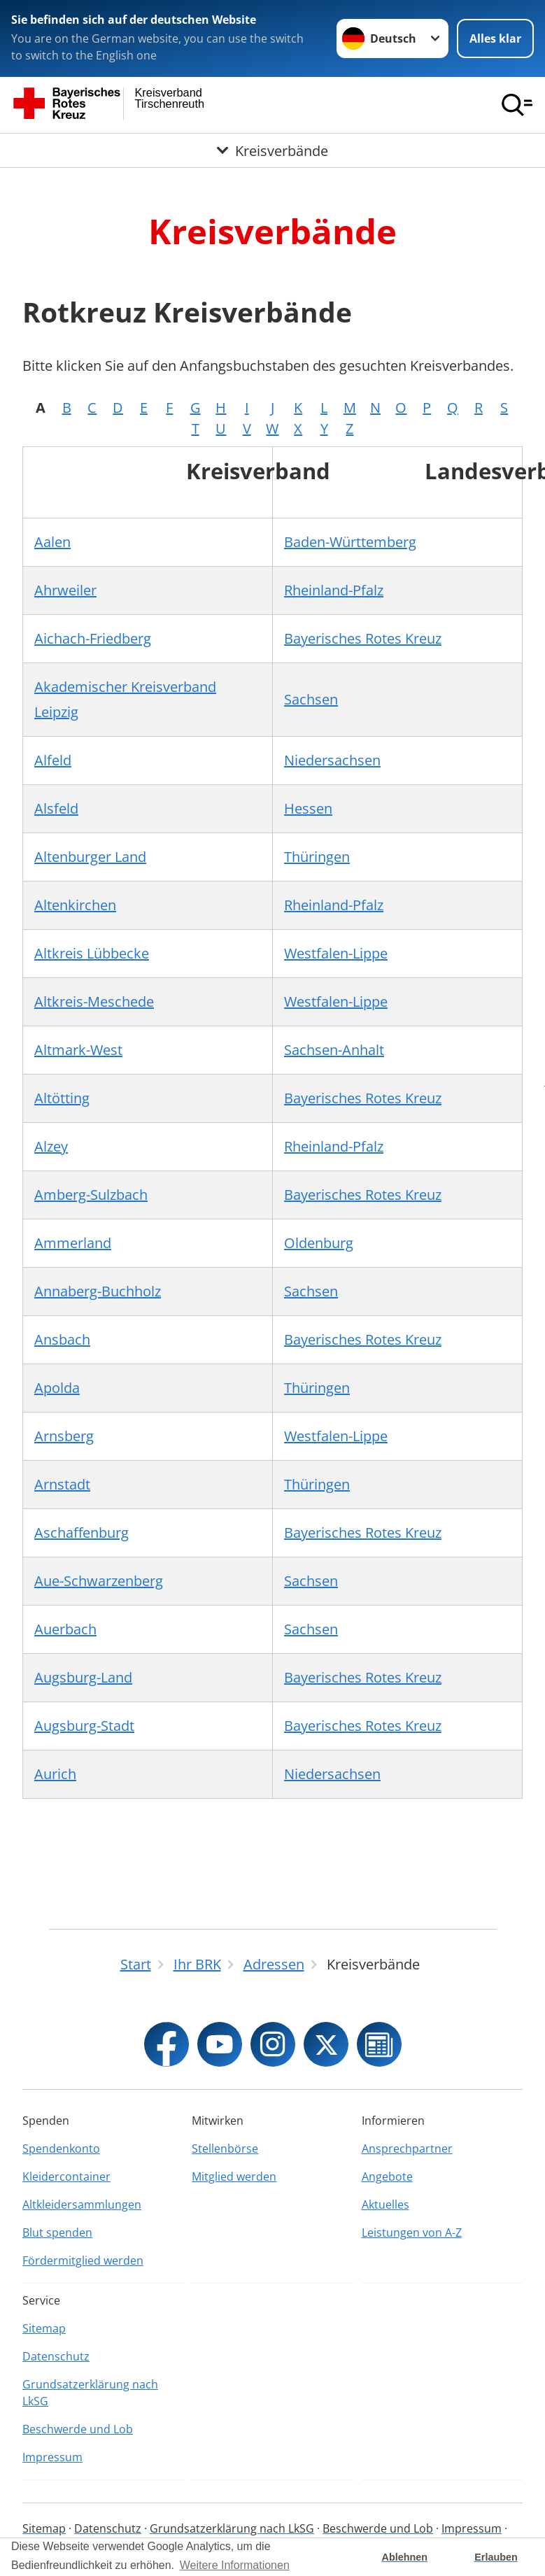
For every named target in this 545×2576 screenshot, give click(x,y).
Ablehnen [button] (405, 2557)
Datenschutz (56, 2356)
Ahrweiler (65, 590)
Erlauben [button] (496, 2557)
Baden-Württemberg (350, 541)
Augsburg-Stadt (84, 1725)
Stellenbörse (225, 2148)
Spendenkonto (61, 2148)
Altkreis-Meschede (94, 1001)
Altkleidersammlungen (81, 2204)
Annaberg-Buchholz (97, 1291)
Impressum (52, 2457)
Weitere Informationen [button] (235, 2565)
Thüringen (317, 856)
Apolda (57, 1387)
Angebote (387, 2176)
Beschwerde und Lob (77, 2429)
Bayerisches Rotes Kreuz (362, 638)
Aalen (52, 541)
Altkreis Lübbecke (91, 953)
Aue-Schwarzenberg (98, 1580)
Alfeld (52, 760)
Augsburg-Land (83, 1677)
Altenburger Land (90, 856)
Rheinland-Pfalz (333, 590)
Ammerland (72, 1242)
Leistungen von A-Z (412, 2232)
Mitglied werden (234, 2176)
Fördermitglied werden (82, 2260)
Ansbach (62, 1339)
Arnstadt (62, 1484)
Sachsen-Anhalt (334, 1049)
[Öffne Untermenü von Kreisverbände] (272, 150)
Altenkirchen (75, 905)
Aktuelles (385, 2204)
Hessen (308, 808)
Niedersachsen (332, 760)
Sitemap (44, 2328)
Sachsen (311, 699)
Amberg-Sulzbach (91, 1194)
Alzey (51, 1146)
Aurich (55, 1773)
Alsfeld (56, 808)
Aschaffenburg (81, 1532)
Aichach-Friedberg (92, 638)
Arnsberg (64, 1436)
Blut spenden (57, 2232)
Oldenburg (318, 1242)
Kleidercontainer (66, 2176)
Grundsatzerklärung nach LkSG (90, 2393)
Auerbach (65, 1629)
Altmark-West (78, 1049)
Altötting (62, 1098)
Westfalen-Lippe (336, 953)
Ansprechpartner (407, 2148)
